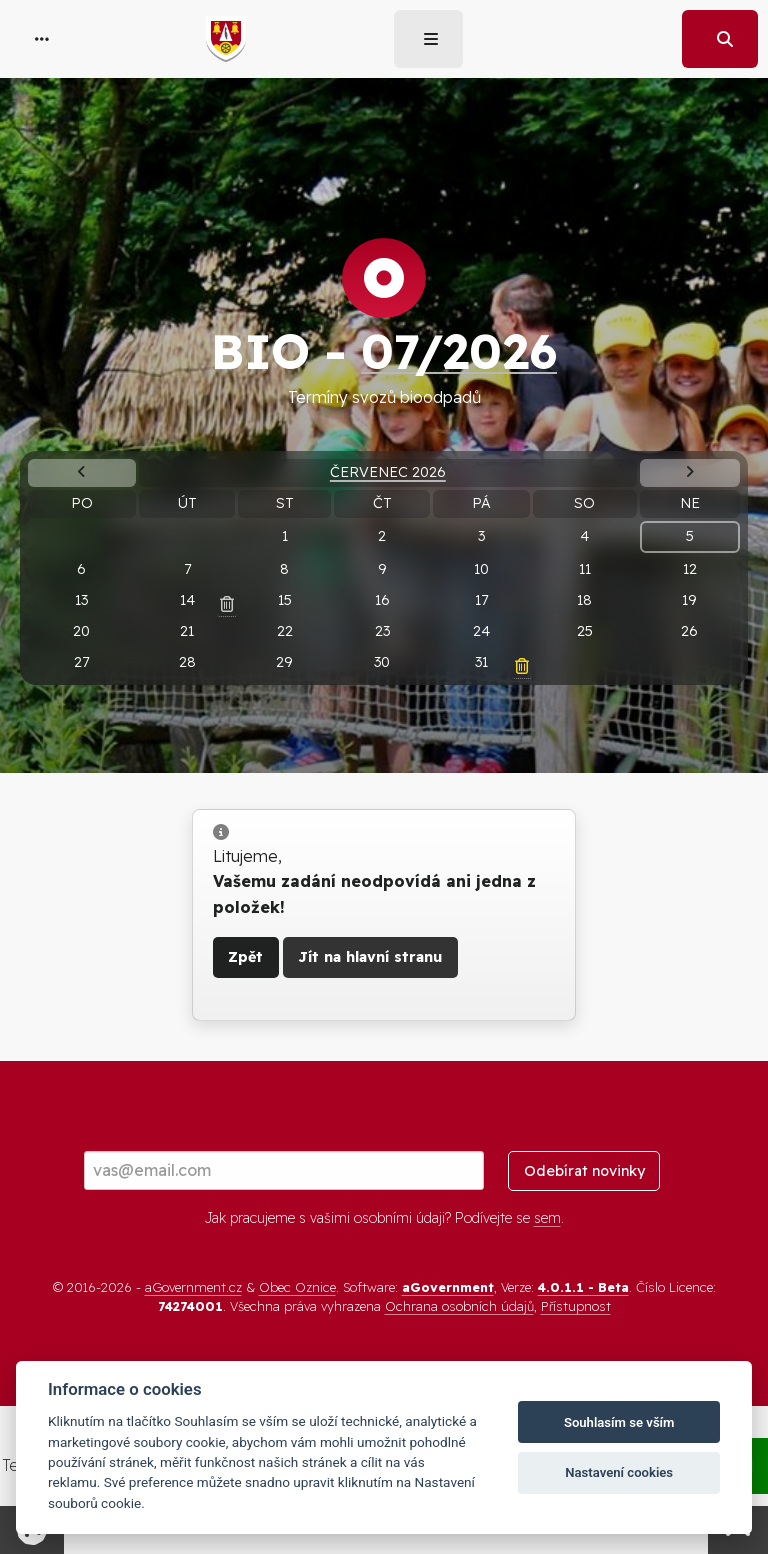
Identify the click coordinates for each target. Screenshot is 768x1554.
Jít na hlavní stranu (370, 957)
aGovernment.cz (193, 1287)
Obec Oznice (297, 1287)
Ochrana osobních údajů (459, 1306)
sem (547, 1218)
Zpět (245, 957)
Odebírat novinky (584, 1171)
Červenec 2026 (388, 472)
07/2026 (459, 351)
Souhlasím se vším (619, 1422)
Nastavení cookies (619, 1472)
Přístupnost (576, 1306)
